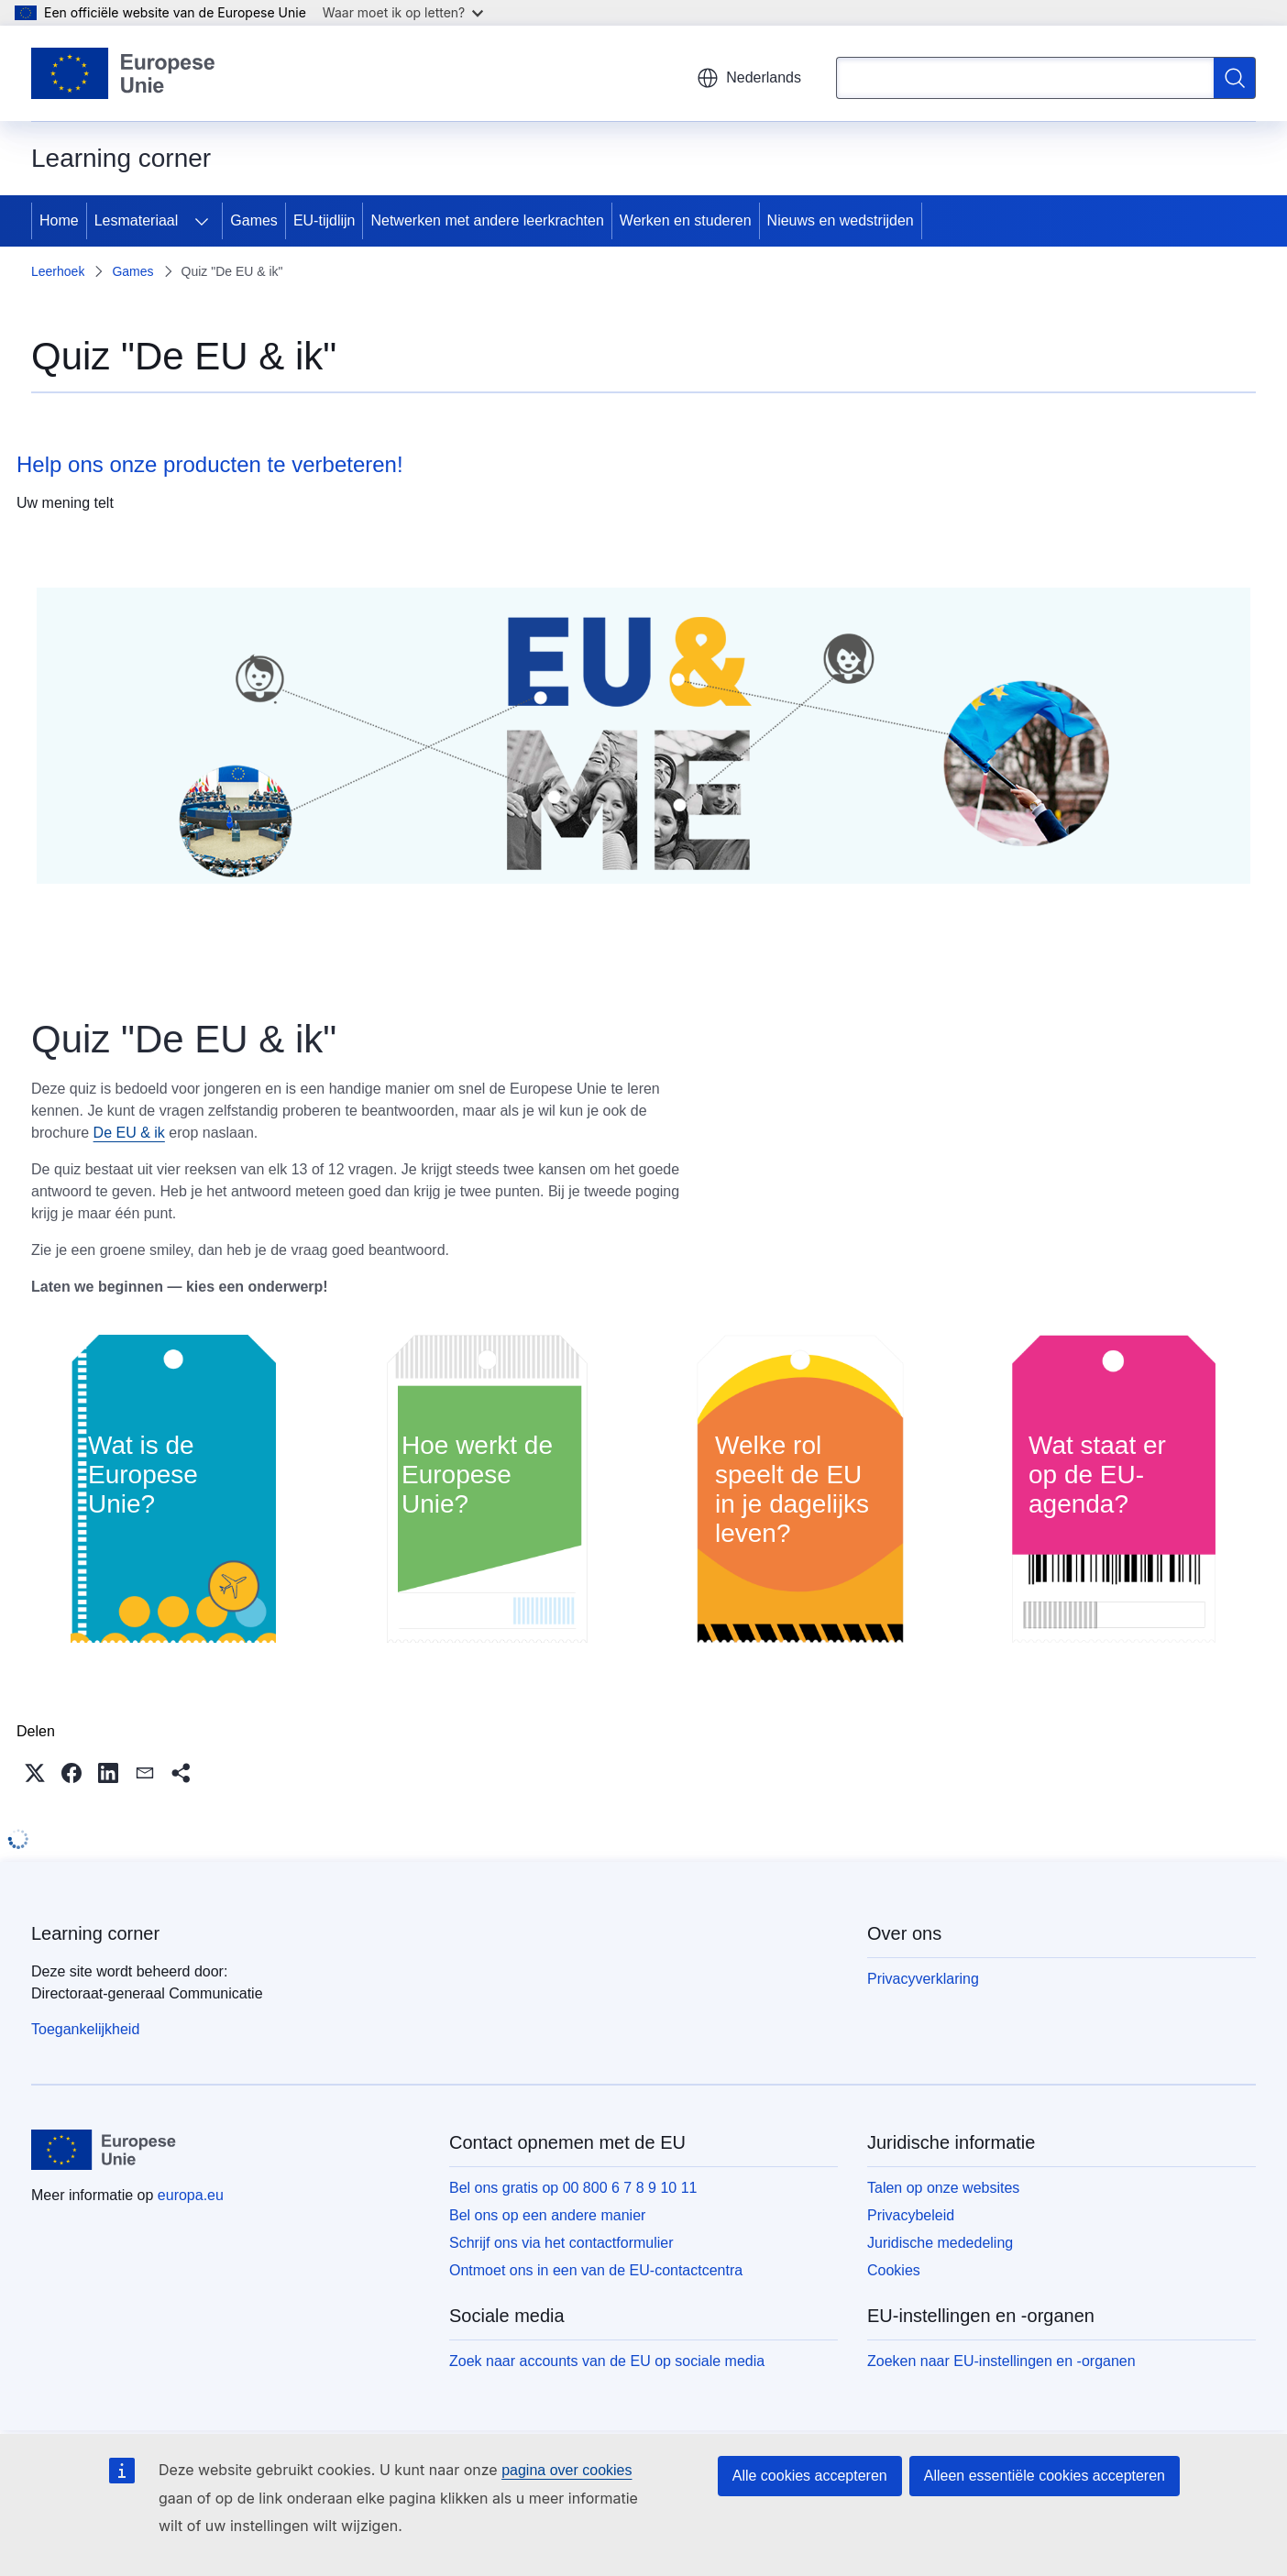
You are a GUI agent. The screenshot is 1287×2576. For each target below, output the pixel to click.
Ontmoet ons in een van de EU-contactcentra (595, 2270)
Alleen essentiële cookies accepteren (1044, 2475)
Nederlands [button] (749, 78)
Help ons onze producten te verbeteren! (209, 464)
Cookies (893, 2270)
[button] (35, 1773)
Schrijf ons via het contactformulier (561, 2243)
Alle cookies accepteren (809, 2475)
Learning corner (95, 1933)
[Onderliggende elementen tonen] (202, 221)
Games (254, 220)
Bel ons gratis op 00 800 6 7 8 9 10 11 (573, 2188)
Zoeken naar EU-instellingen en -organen (1001, 2361)
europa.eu (191, 2195)
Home (59, 220)
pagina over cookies (566, 2470)
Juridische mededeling (940, 2243)
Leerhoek (57, 271)
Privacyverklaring (923, 1979)
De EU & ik (129, 1132)
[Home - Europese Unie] (123, 73)
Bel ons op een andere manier (547, 2215)
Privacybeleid (910, 2215)
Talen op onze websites (943, 2188)
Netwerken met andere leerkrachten (486, 220)
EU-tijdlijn (324, 220)
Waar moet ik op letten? (403, 12)
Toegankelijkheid (85, 2029)
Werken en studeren (686, 220)
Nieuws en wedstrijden (840, 220)
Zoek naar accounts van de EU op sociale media (606, 2361)
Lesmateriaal (136, 220)
